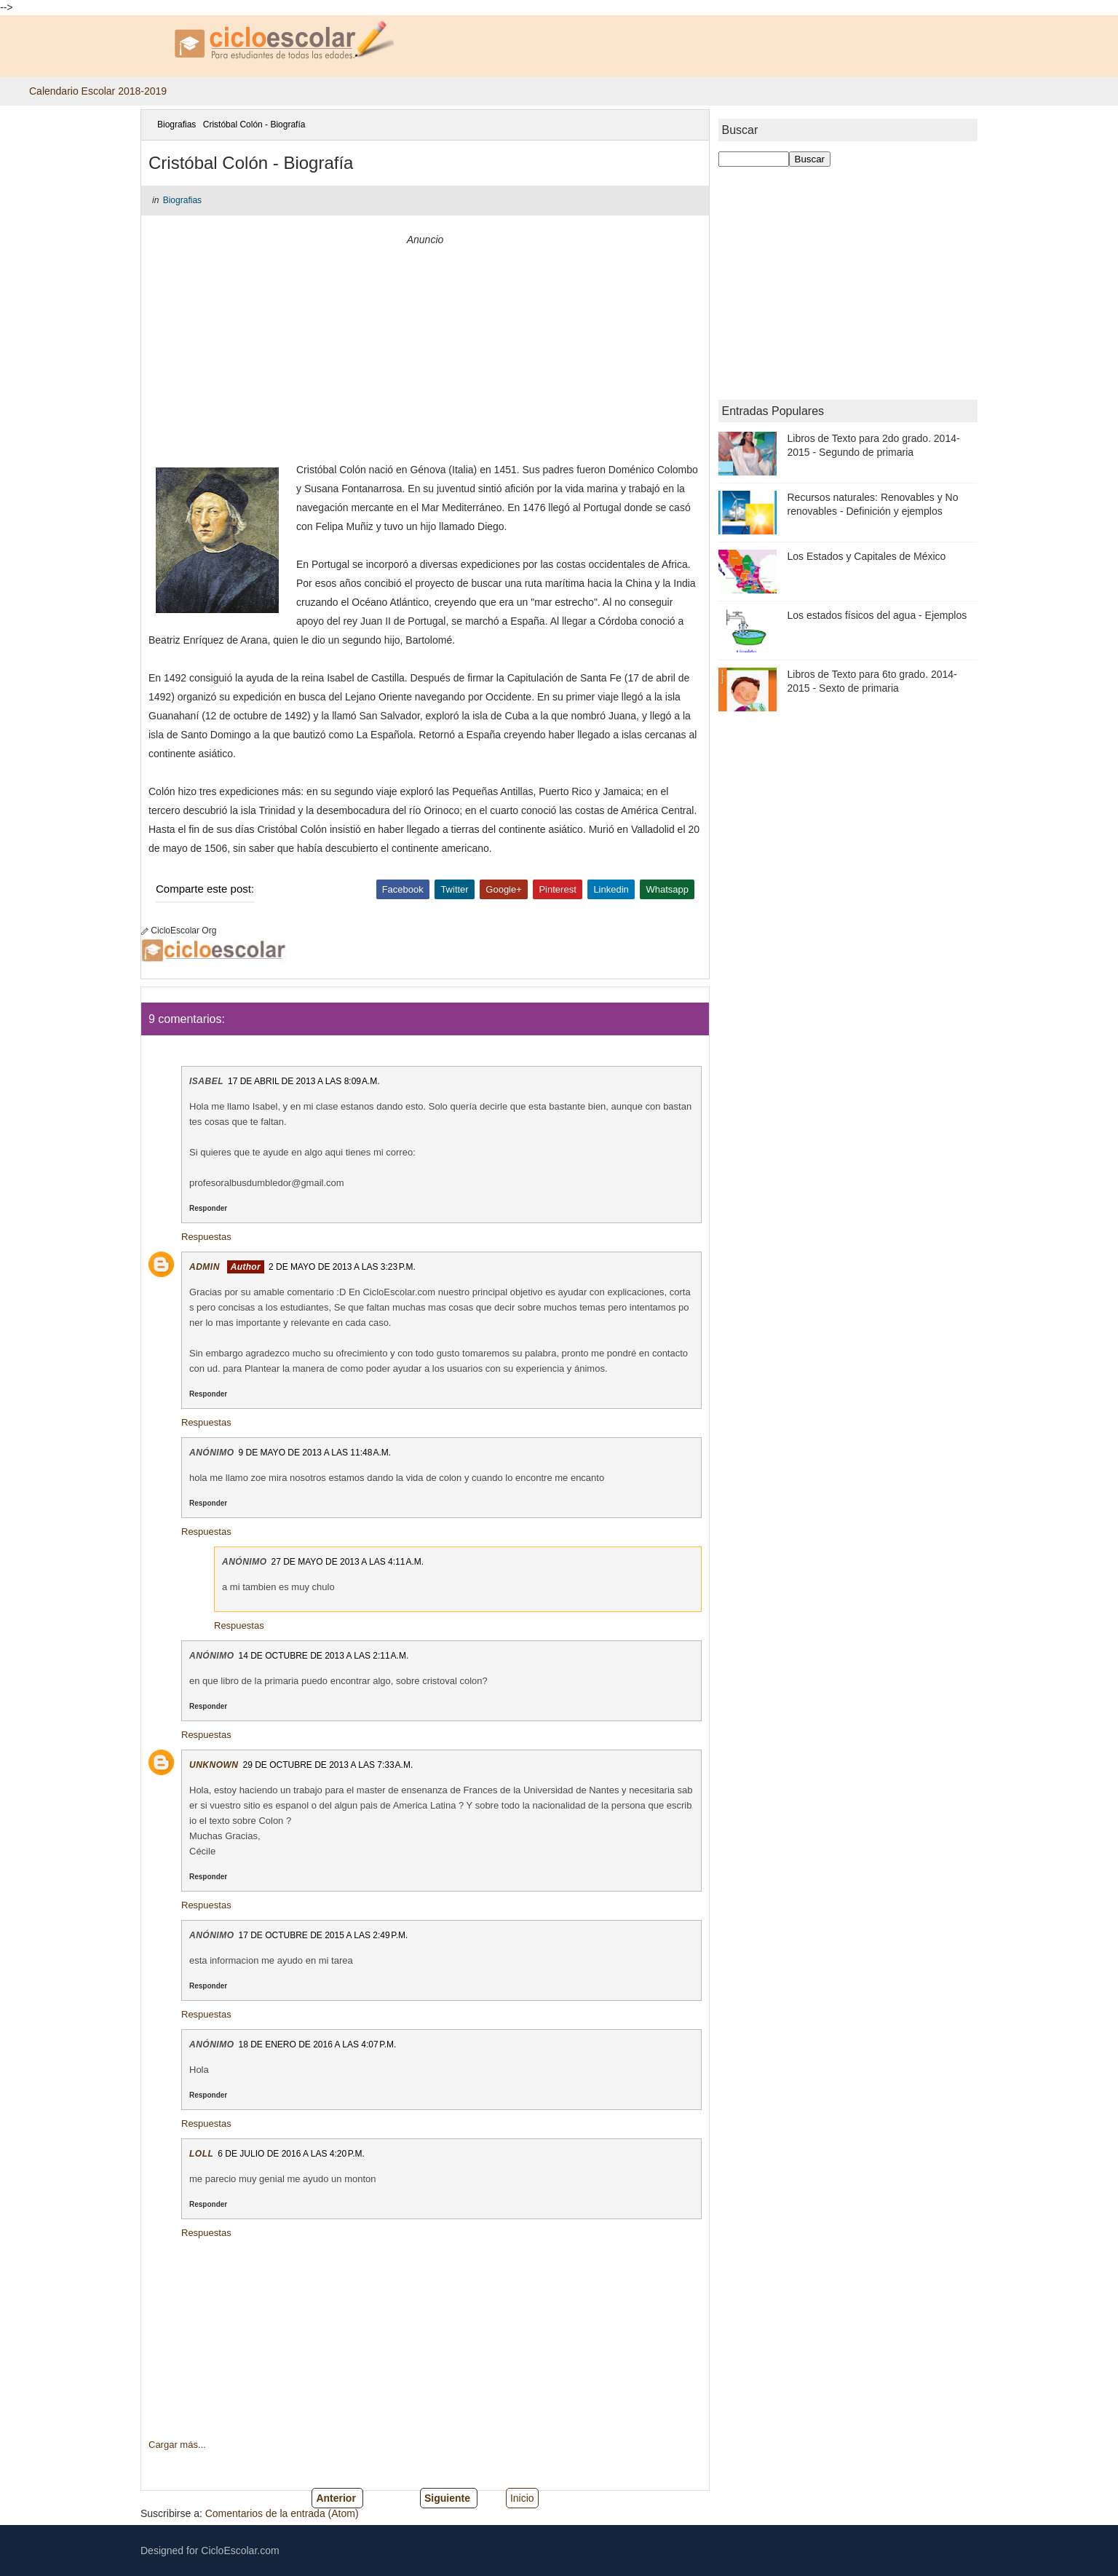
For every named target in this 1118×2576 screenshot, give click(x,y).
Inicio (522, 2498)
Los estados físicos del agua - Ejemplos (877, 615)
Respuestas (206, 1236)
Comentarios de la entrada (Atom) (282, 2513)
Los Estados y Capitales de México (867, 556)
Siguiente (447, 2498)
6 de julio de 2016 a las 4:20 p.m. (291, 2154)
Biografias (176, 124)
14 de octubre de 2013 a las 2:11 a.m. (324, 1656)
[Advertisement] (425, 351)
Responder (208, 1208)
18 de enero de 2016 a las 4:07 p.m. (318, 2044)
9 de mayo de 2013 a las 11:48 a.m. (315, 1452)
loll (201, 2154)
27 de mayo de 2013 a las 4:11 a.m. (347, 1562)
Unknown (214, 1765)
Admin (204, 1267)
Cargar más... (177, 2444)
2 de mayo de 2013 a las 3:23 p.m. (342, 1267)
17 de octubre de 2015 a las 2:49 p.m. (323, 1935)
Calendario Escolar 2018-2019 (98, 91)
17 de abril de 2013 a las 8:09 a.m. (304, 1081)
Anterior (335, 2498)
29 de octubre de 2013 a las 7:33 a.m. (328, 1765)
